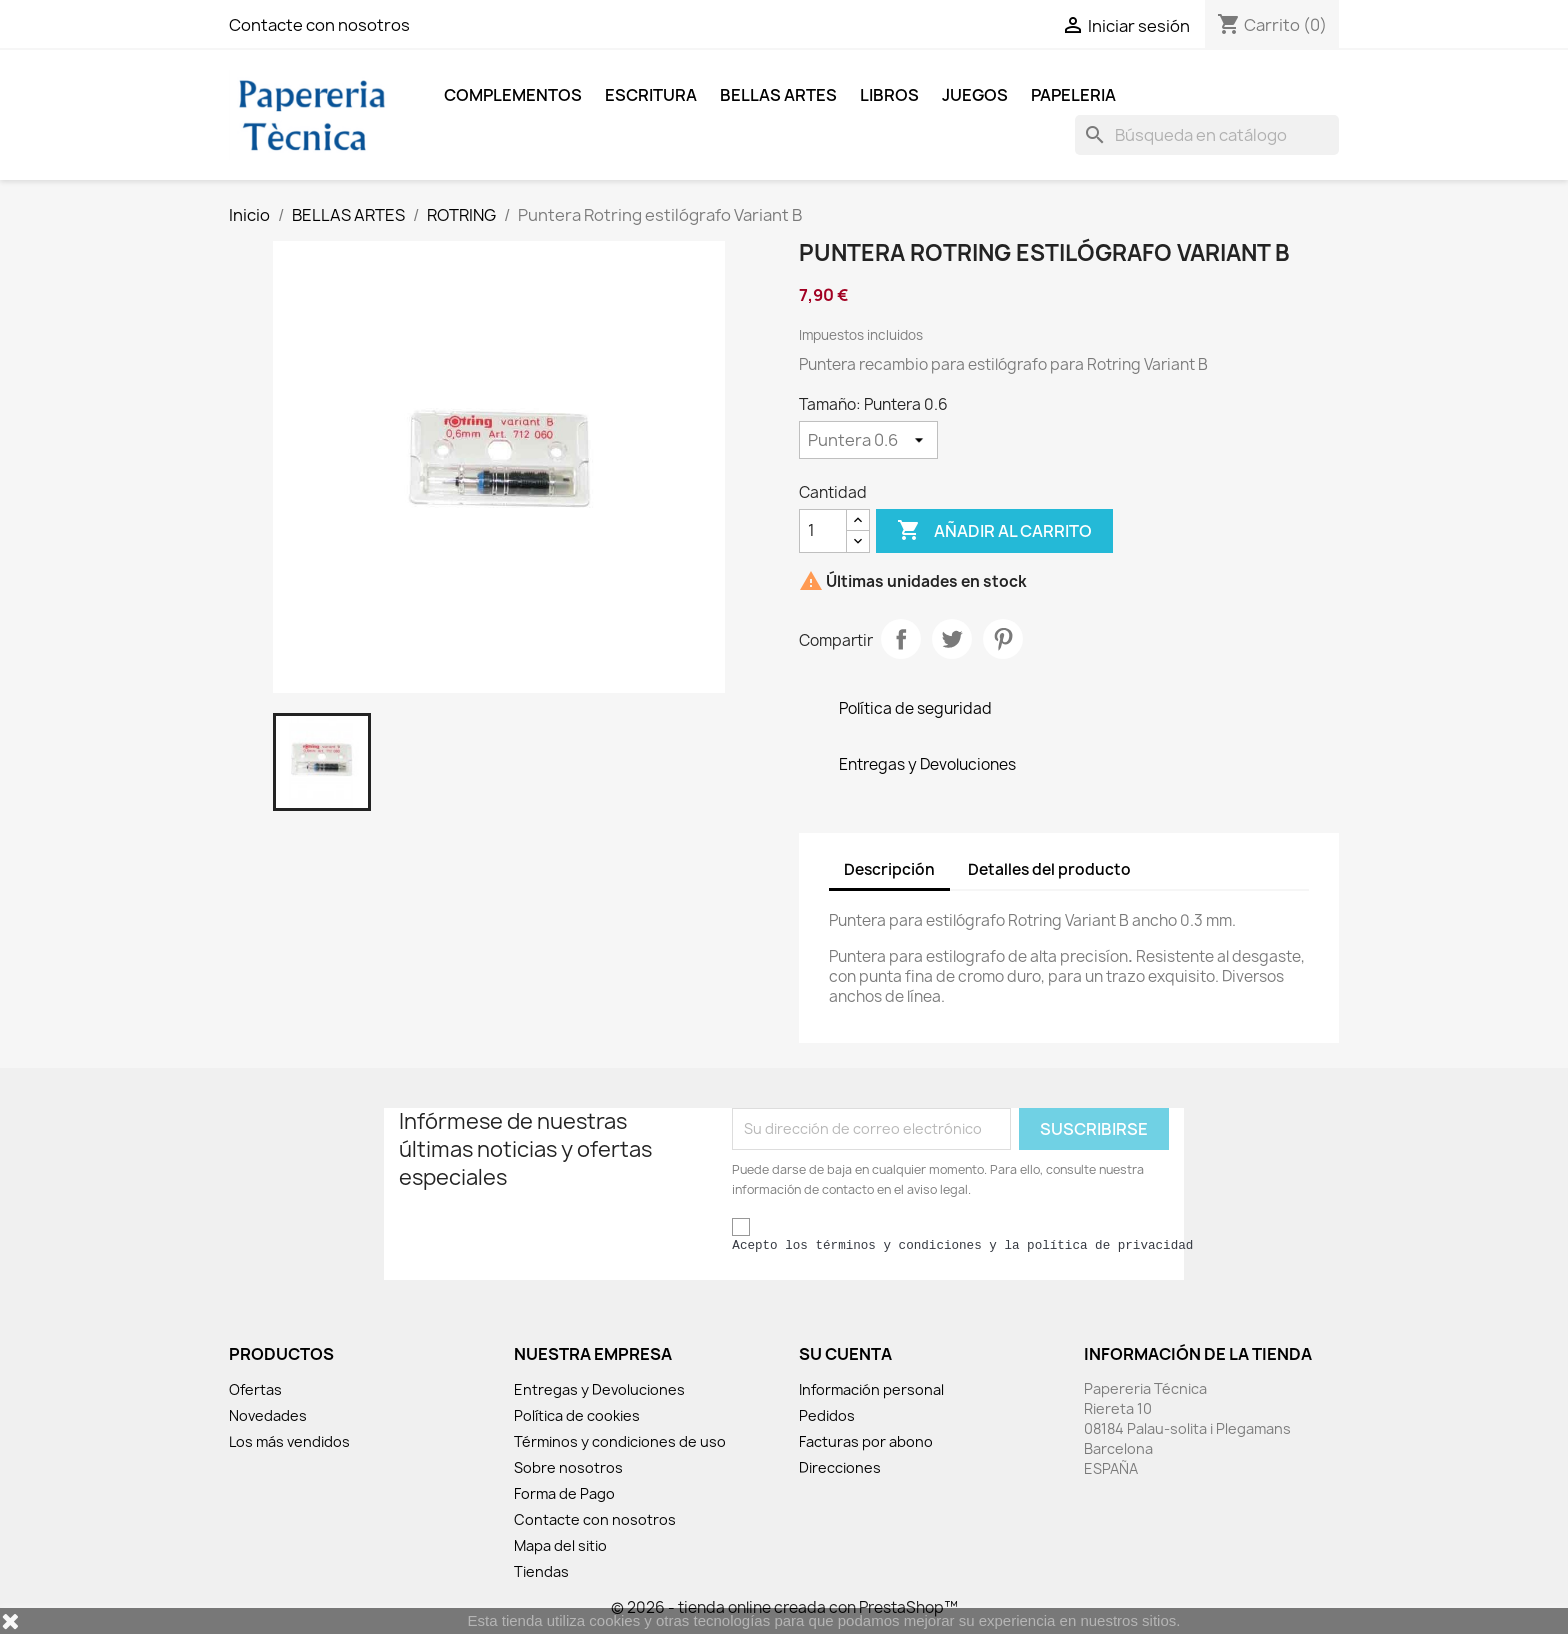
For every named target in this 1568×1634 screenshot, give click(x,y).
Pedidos (827, 1415)
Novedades (268, 1415)
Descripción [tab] (889, 869)
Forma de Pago (564, 1493)
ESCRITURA (651, 95)
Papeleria (1073, 95)
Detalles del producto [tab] (1049, 869)
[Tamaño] (868, 440)
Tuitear (952, 639)
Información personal (871, 1389)
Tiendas (541, 1571)
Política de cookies (577, 1415)
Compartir (901, 639)
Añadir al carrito (994, 531)
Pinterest (1003, 639)
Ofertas (255, 1389)
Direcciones (840, 1467)
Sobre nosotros (568, 1467)
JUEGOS (975, 95)
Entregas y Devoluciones (599, 1389)
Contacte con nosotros (319, 25)
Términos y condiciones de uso (620, 1441)
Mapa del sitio (560, 1545)
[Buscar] (1207, 135)
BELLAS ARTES (778, 95)
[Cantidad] (823, 531)
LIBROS (889, 95)
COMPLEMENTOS (513, 95)
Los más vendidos (289, 1441)
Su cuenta (845, 1354)
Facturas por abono (866, 1441)
